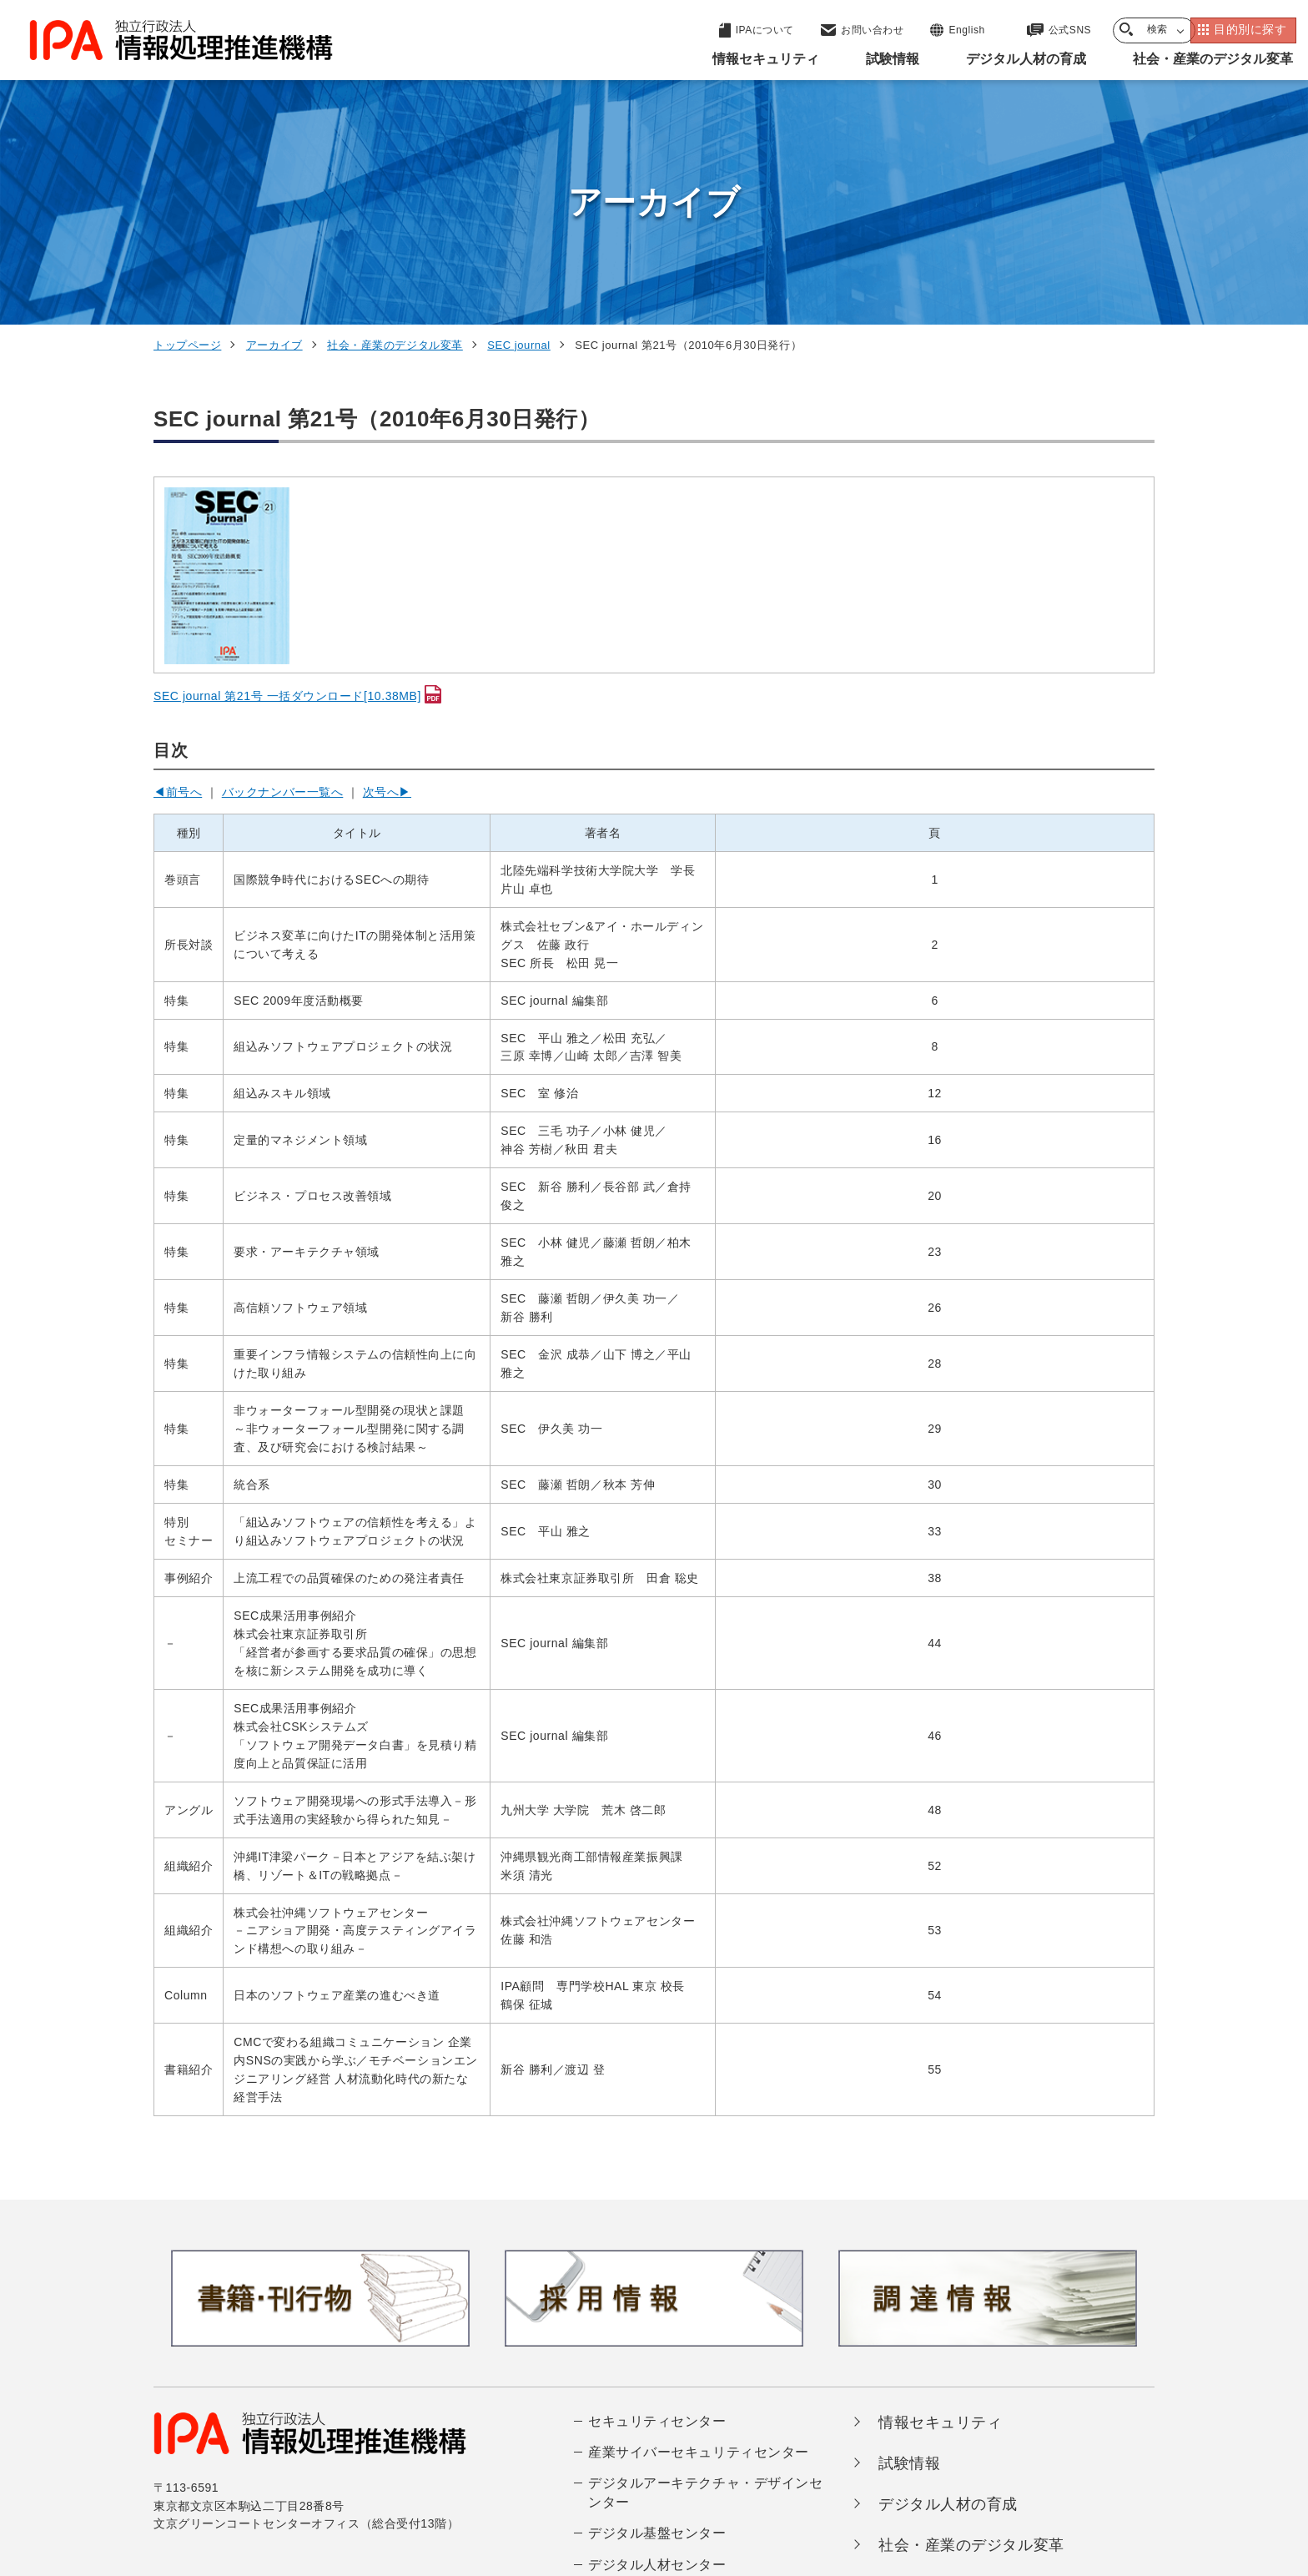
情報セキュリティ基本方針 (765, 2471)
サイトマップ (1099, 2471)
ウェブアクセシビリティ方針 (579, 2471)
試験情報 (909, 2237)
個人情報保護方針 (418, 2471)
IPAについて (921, 2360)
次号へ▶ (387, 565)
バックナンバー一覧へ (283, 565)
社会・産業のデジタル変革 (395, 119)
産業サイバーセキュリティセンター (698, 2226)
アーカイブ (274, 119)
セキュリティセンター (657, 2195)
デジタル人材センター (657, 2339)
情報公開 (897, 2471)
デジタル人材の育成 (948, 2278)
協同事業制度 (991, 2471)
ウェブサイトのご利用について (250, 2471)
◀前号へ (177, 565)
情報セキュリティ (940, 2196)
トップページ (187, 119)
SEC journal (519, 119)
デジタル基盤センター (657, 2308)
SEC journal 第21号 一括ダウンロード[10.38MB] (287, 469)
